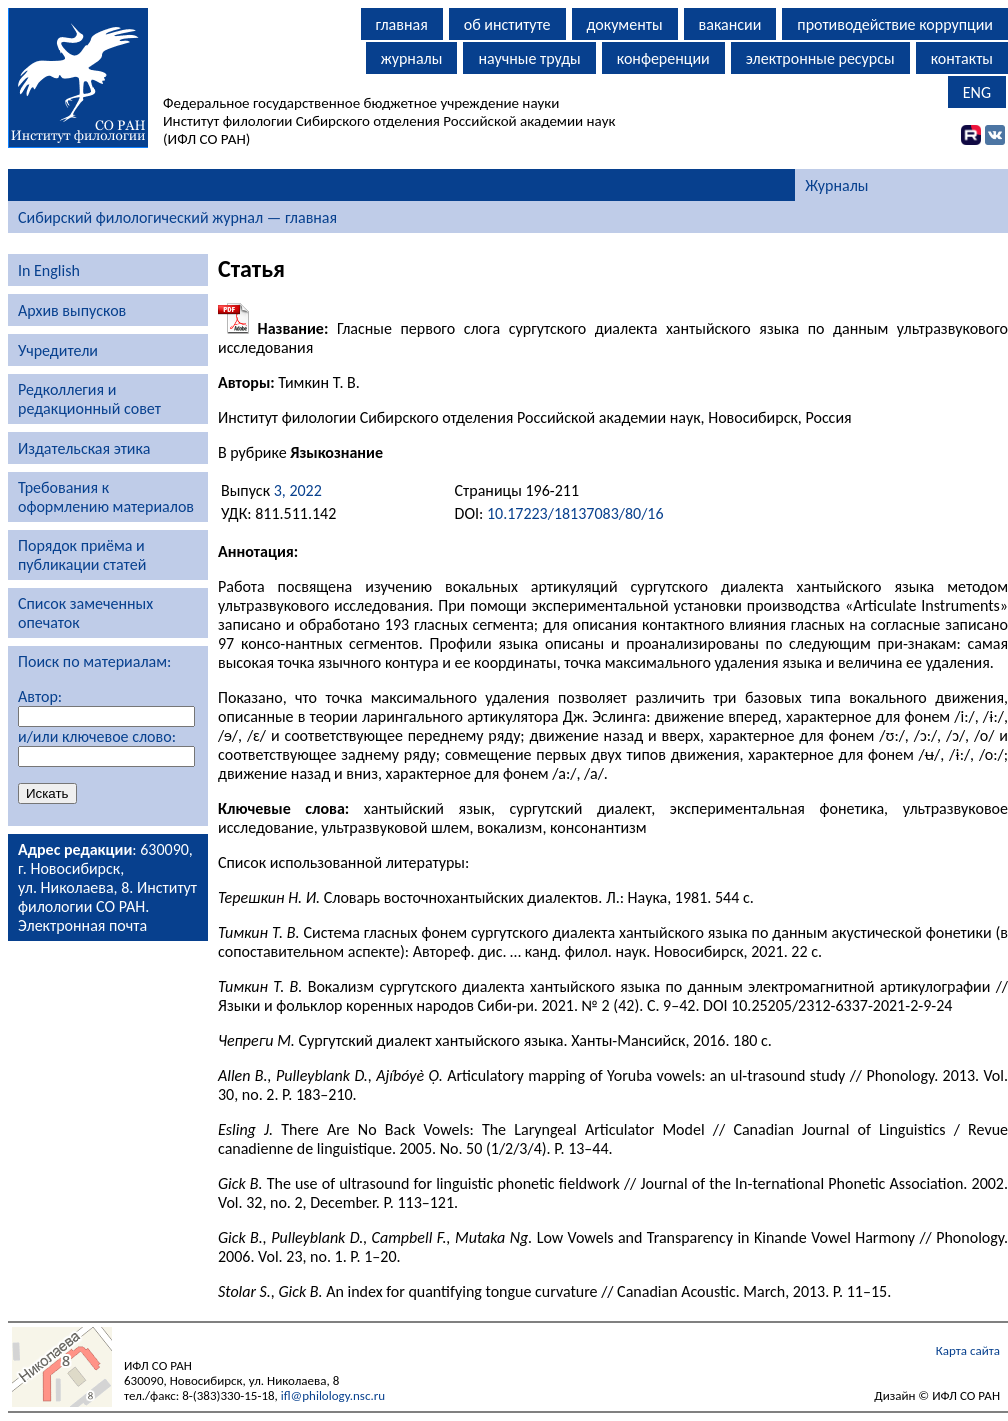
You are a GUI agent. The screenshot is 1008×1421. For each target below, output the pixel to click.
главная (402, 24)
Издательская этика (84, 448)
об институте (507, 24)
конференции (663, 58)
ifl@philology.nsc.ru (333, 1395)
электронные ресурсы (820, 58)
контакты (962, 58)
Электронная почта (82, 925)
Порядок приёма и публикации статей (82, 555)
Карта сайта (968, 1350)
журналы (412, 58)
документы (625, 24)
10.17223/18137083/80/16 (575, 513)
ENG (977, 92)
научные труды (529, 58)
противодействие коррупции (895, 24)
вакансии (730, 24)
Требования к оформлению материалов (106, 497)
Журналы (836, 185)
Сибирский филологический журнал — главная (177, 217)
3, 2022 (298, 490)
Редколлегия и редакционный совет (89, 399)
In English (49, 270)
